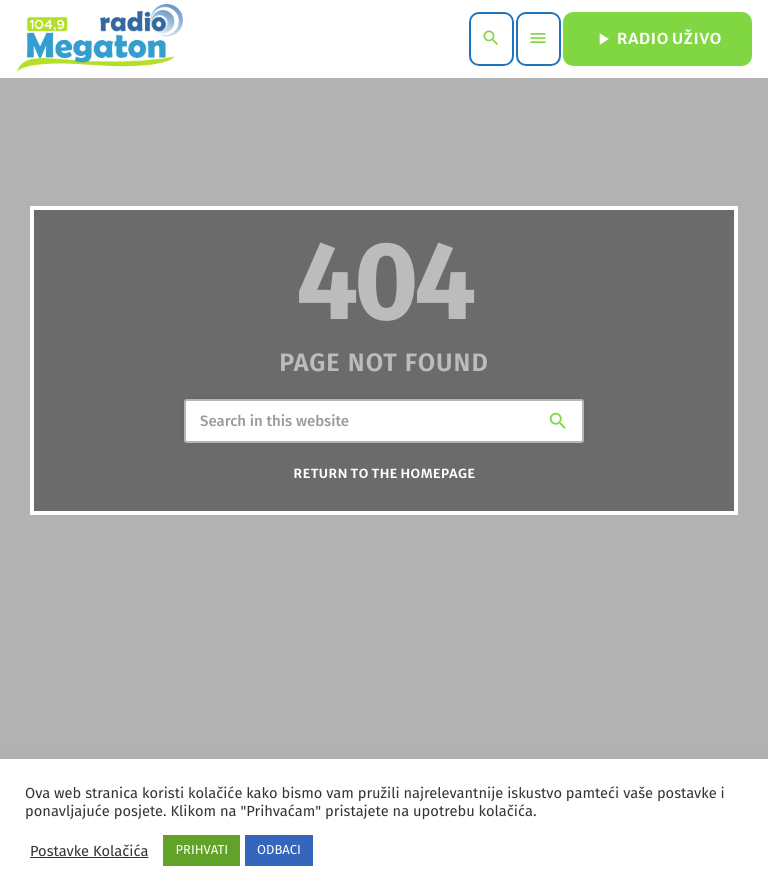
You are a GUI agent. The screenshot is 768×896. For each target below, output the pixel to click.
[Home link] (99, 39)
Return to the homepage (385, 476)
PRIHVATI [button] (201, 850)
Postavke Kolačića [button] (89, 851)
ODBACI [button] (279, 850)
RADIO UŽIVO (657, 39)
